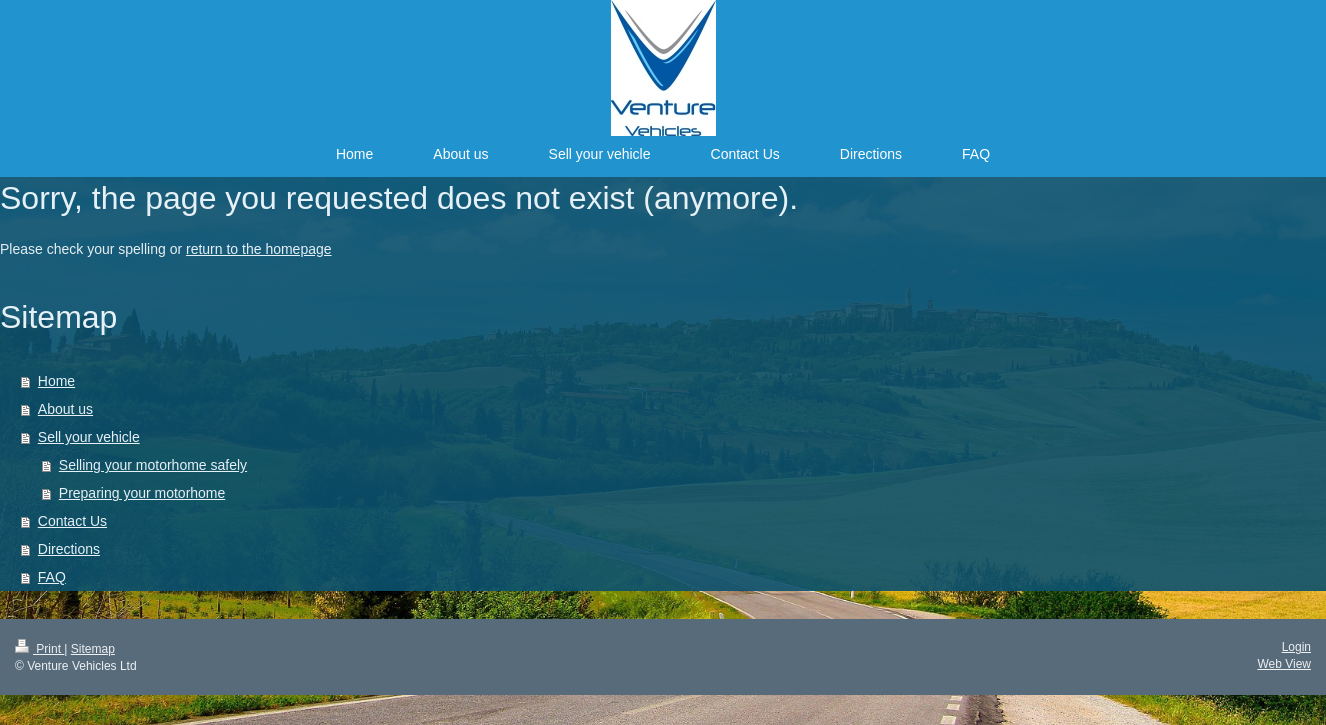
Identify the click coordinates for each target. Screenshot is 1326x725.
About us (65, 409)
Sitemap (93, 649)
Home (56, 381)
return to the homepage (259, 249)
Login (1296, 647)
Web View (1284, 664)
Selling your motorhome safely (153, 465)
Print (39, 649)
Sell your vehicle (89, 437)
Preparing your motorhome (142, 493)
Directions (69, 549)
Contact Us (72, 521)
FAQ (52, 577)
